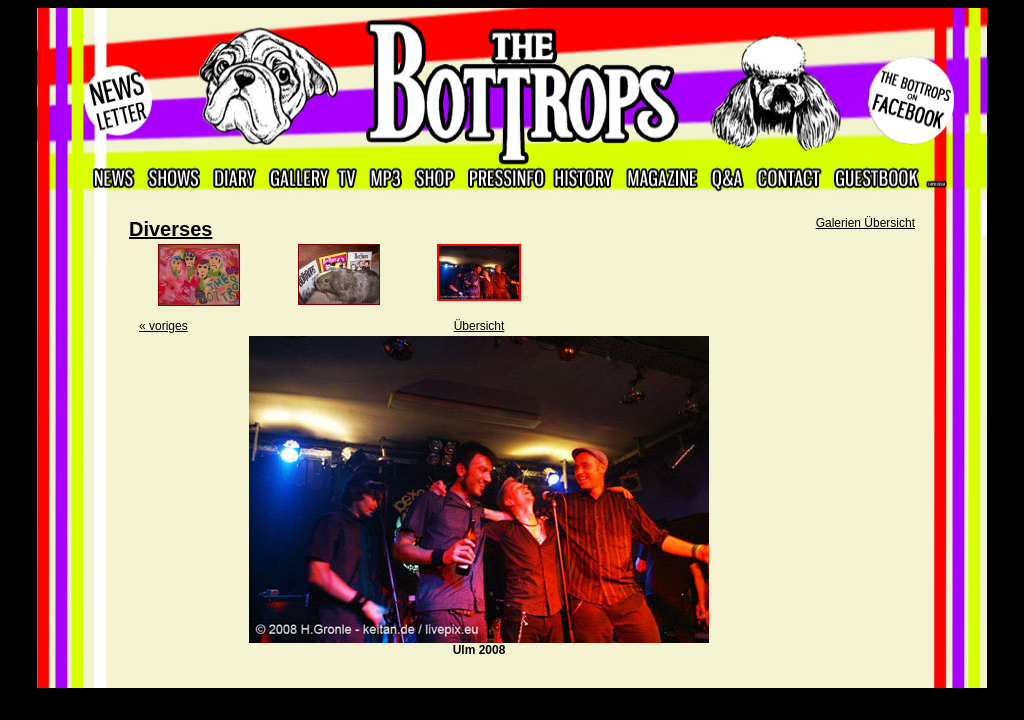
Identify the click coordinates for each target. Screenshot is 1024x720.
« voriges (163, 326)
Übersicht (479, 326)
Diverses (170, 229)
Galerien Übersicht (865, 223)
